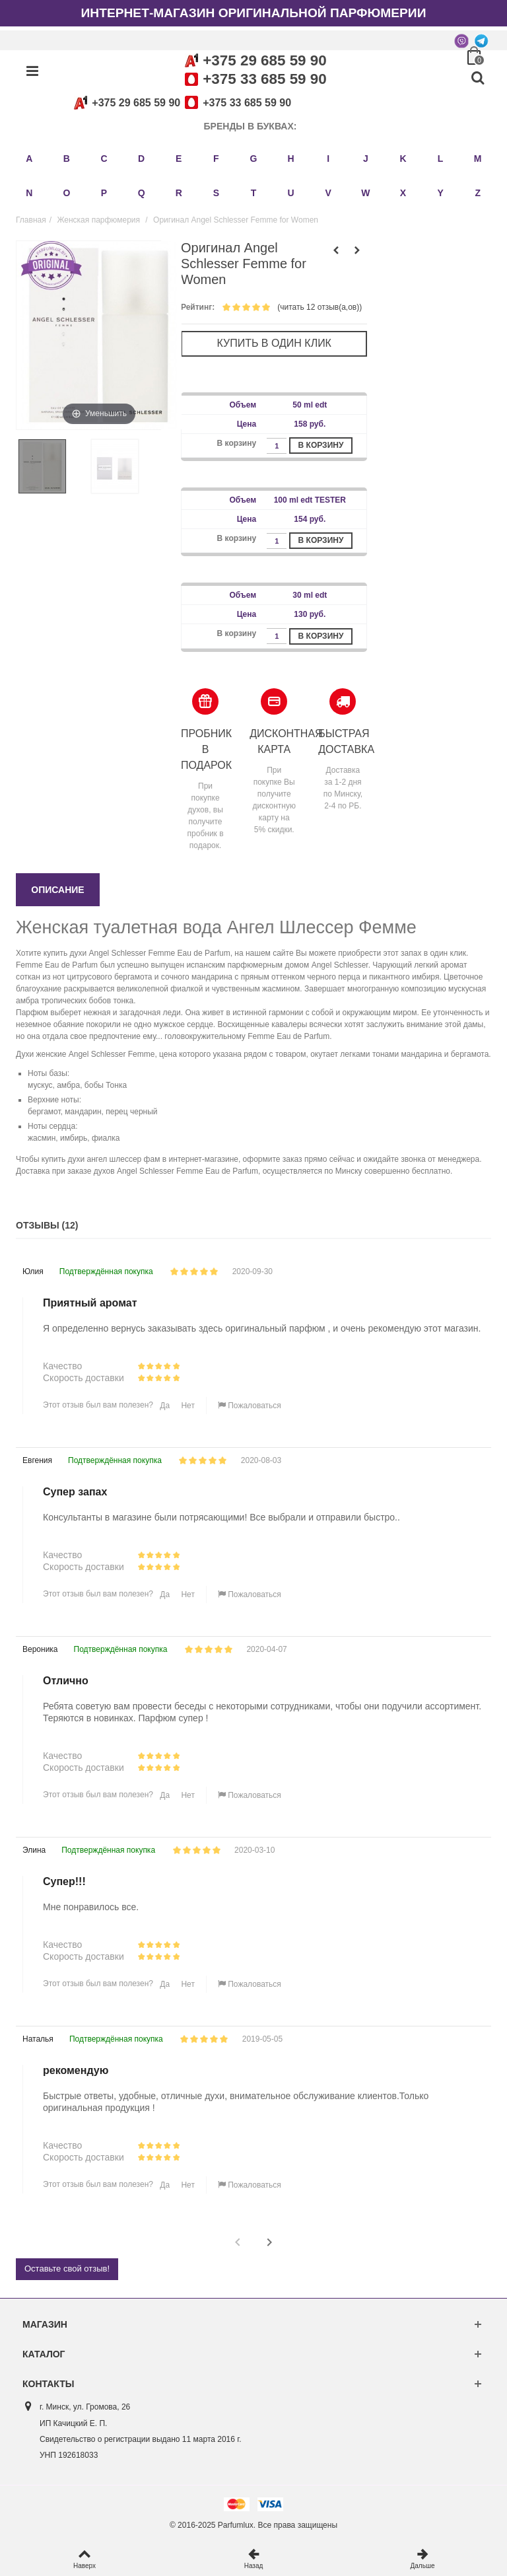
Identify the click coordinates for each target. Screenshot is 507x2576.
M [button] (478, 158)
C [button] (103, 158)
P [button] (104, 193)
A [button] (29, 158)
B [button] (66, 158)
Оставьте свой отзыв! (67, 2268)
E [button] (179, 158)
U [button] (291, 193)
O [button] (66, 193)
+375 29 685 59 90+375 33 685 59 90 (180, 102)
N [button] (29, 193)
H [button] (291, 158)
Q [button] (141, 193)
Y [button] (440, 193)
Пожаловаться (249, 1406)
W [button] (365, 193)
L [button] (441, 158)
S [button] (216, 193)
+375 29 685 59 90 (264, 60)
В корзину (321, 445)
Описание (57, 889)
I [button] (328, 158)
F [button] (216, 158)
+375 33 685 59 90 (264, 79)
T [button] (254, 193)
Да (164, 1405)
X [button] (403, 193)
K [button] (402, 158)
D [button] (141, 158)
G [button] (253, 158)
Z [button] (478, 193)
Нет (187, 1405)
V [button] (328, 193)
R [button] (179, 193)
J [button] (365, 158)
